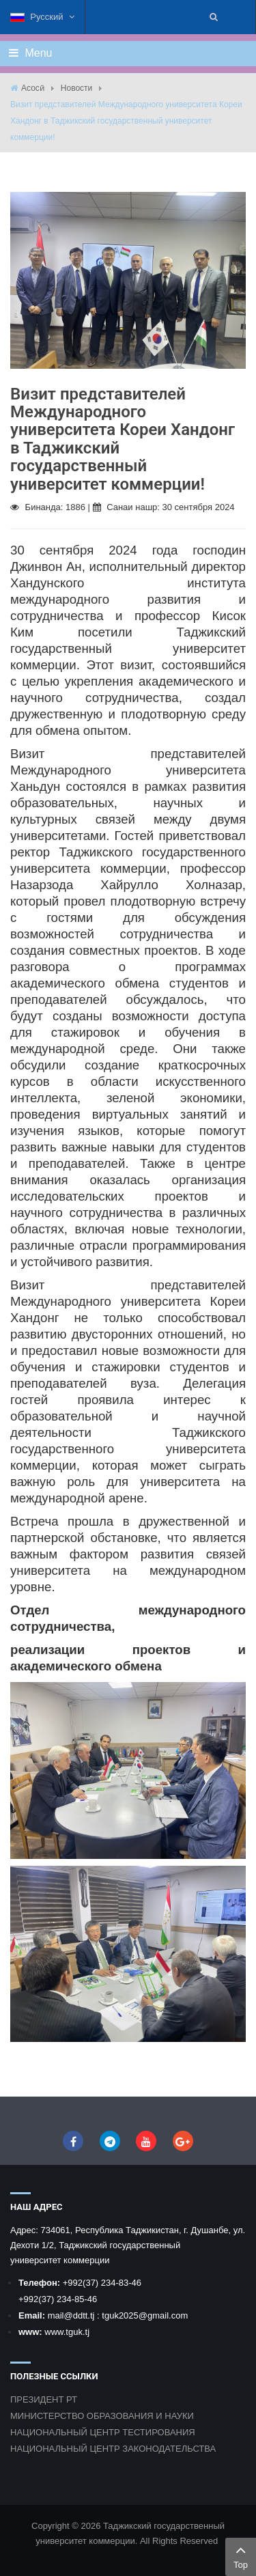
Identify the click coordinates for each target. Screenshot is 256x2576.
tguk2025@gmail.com (145, 2315)
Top (240, 2555)
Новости (76, 88)
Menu (30, 53)
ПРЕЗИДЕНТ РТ (43, 2399)
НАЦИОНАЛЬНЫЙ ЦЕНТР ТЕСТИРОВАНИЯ (102, 2432)
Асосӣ (32, 88)
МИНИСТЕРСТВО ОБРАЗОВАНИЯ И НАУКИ (102, 2416)
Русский (42, 17)
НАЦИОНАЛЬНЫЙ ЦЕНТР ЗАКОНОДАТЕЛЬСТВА (113, 2449)
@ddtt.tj (80, 2315)
